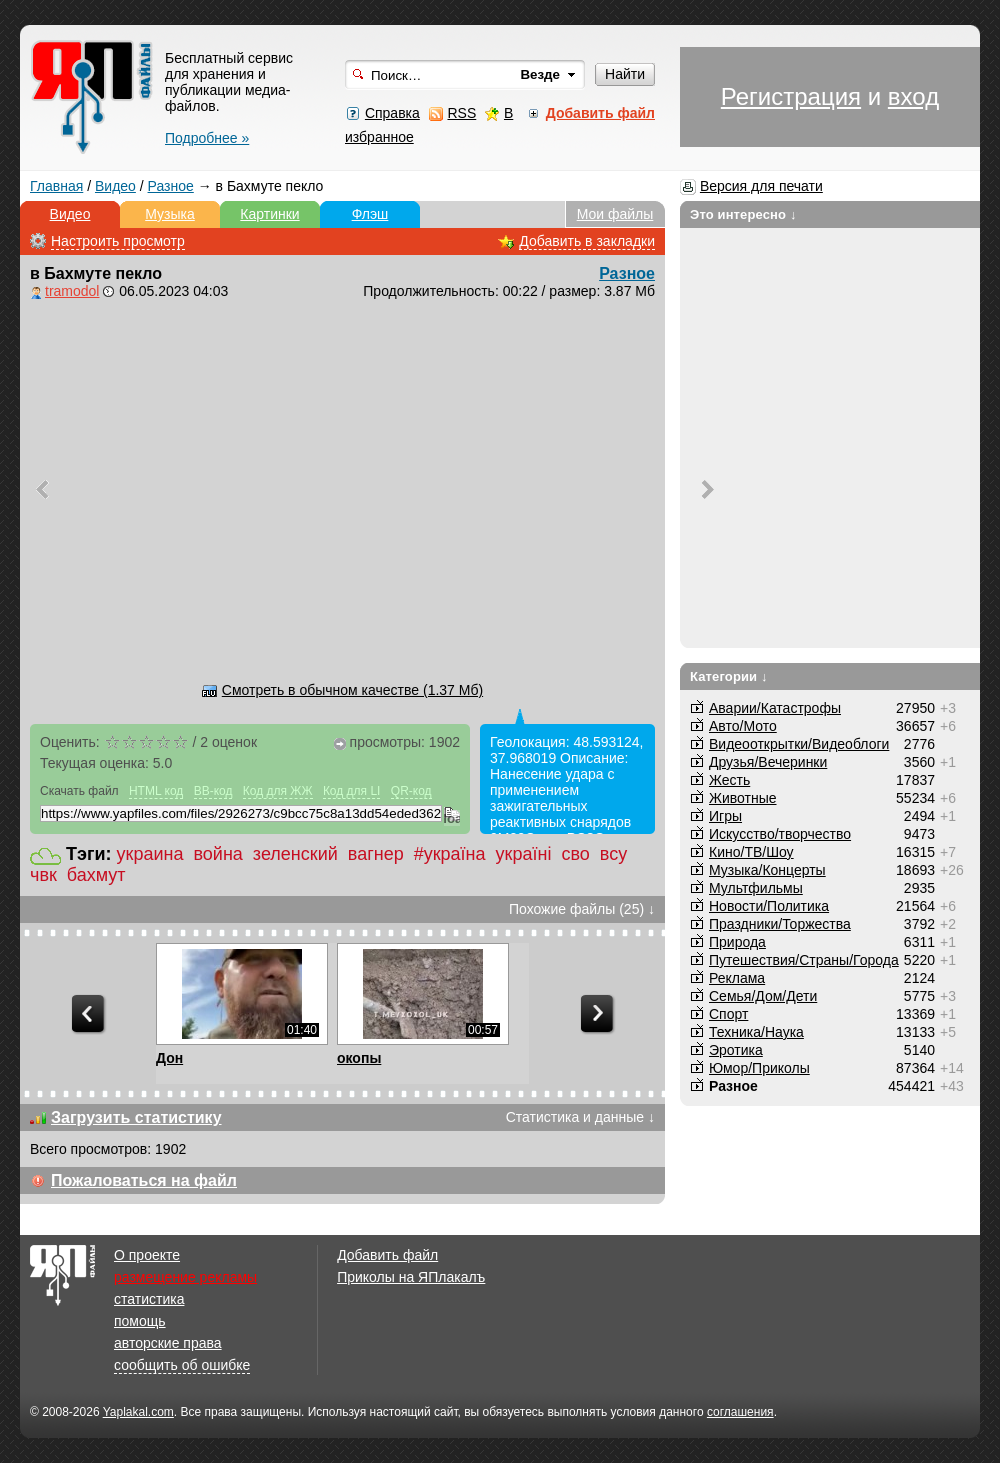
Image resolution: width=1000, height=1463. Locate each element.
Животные (743, 798)
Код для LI (352, 791)
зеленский (295, 854)
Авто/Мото (743, 726)
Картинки (269, 214)
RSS (461, 113)
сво (575, 854)
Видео (115, 186)
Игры (725, 816)
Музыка (170, 214)
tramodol (72, 291)
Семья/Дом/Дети (763, 996)
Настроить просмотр (118, 241)
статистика (149, 1299)
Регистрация (791, 96)
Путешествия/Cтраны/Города (804, 960)
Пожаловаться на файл (144, 1180)
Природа (737, 942)
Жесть (729, 780)
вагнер (376, 854)
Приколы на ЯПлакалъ (411, 1277)
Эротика (736, 1050)
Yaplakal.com (138, 1412)
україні (524, 854)
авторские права (168, 1343)
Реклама (737, 978)
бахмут (96, 875)
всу (613, 854)
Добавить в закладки (587, 241)
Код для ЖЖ (278, 791)
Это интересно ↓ (743, 214)
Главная (56, 186)
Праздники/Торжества (780, 924)
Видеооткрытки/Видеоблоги (799, 744)
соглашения (740, 1412)
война (217, 854)
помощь (140, 1321)
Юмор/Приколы (759, 1068)
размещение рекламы (185, 1277)
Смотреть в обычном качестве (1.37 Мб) (352, 690)
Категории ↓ (729, 676)
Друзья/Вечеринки (768, 762)
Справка (392, 113)
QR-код (411, 791)
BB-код (213, 791)
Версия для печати (761, 186)
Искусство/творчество (780, 834)
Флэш (370, 214)
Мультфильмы (756, 888)
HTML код (156, 791)
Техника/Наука (756, 1032)
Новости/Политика (769, 906)
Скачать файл (79, 791)
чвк (43, 875)
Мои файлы (615, 214)
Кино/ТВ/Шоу (751, 852)
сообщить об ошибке (182, 1365)
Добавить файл (387, 1255)
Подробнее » (207, 138)
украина (150, 854)
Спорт (728, 1014)
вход (913, 96)
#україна (450, 854)
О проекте (147, 1255)
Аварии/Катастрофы (775, 708)
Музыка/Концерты (767, 870)
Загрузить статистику (136, 1117)
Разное (171, 186)
